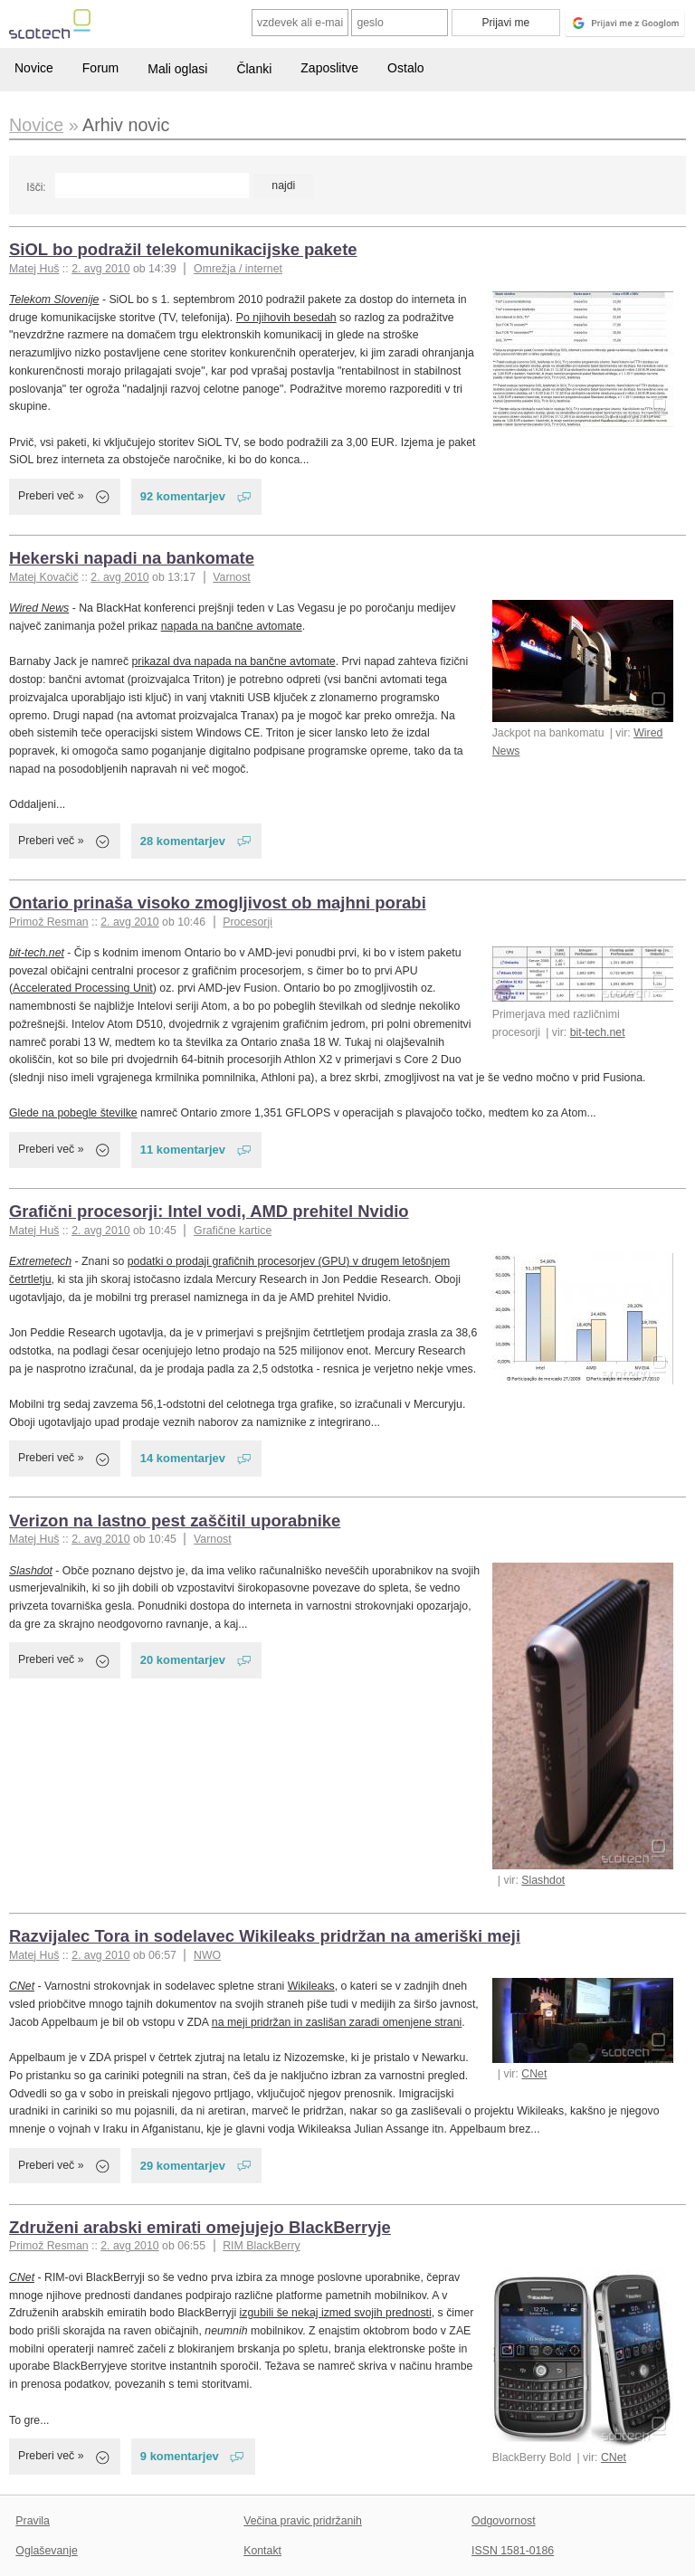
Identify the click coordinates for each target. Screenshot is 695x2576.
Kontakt (262, 2550)
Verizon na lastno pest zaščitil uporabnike (174, 1520)
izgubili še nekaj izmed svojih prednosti (336, 2312)
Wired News (39, 608)
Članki (253, 69)
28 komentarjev (182, 841)
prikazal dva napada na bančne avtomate (234, 661)
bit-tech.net (597, 1032)
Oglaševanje (46, 2550)
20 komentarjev (182, 1660)
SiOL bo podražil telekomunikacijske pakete (183, 249)
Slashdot (543, 1880)
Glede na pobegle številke (73, 1113)
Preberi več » (51, 496)
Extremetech (40, 1261)
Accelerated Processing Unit (83, 988)
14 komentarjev (182, 1458)
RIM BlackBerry (261, 2245)
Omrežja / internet (238, 268)
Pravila (32, 2520)
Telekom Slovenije (54, 299)
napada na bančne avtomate (231, 626)
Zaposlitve (329, 68)
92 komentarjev (182, 496)
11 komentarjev (182, 1149)
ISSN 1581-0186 (512, 2550)
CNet (534, 2073)
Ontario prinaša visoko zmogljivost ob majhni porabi (217, 902)
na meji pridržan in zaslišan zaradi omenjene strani (337, 2022)
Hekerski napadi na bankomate (131, 557)
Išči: (35, 187)
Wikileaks (311, 1986)
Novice (33, 68)
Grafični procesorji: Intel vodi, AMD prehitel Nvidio (209, 1211)
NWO (207, 1955)
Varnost (232, 577)
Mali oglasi (177, 69)
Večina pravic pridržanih (302, 2520)
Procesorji (247, 922)
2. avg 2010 (100, 268)
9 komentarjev (179, 2456)
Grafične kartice (232, 1230)
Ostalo (405, 68)
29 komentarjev (182, 2165)
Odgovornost (503, 2520)
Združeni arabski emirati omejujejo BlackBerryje (200, 2227)
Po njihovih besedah (286, 317)
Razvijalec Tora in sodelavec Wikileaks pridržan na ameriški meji (264, 1935)
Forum (100, 68)
